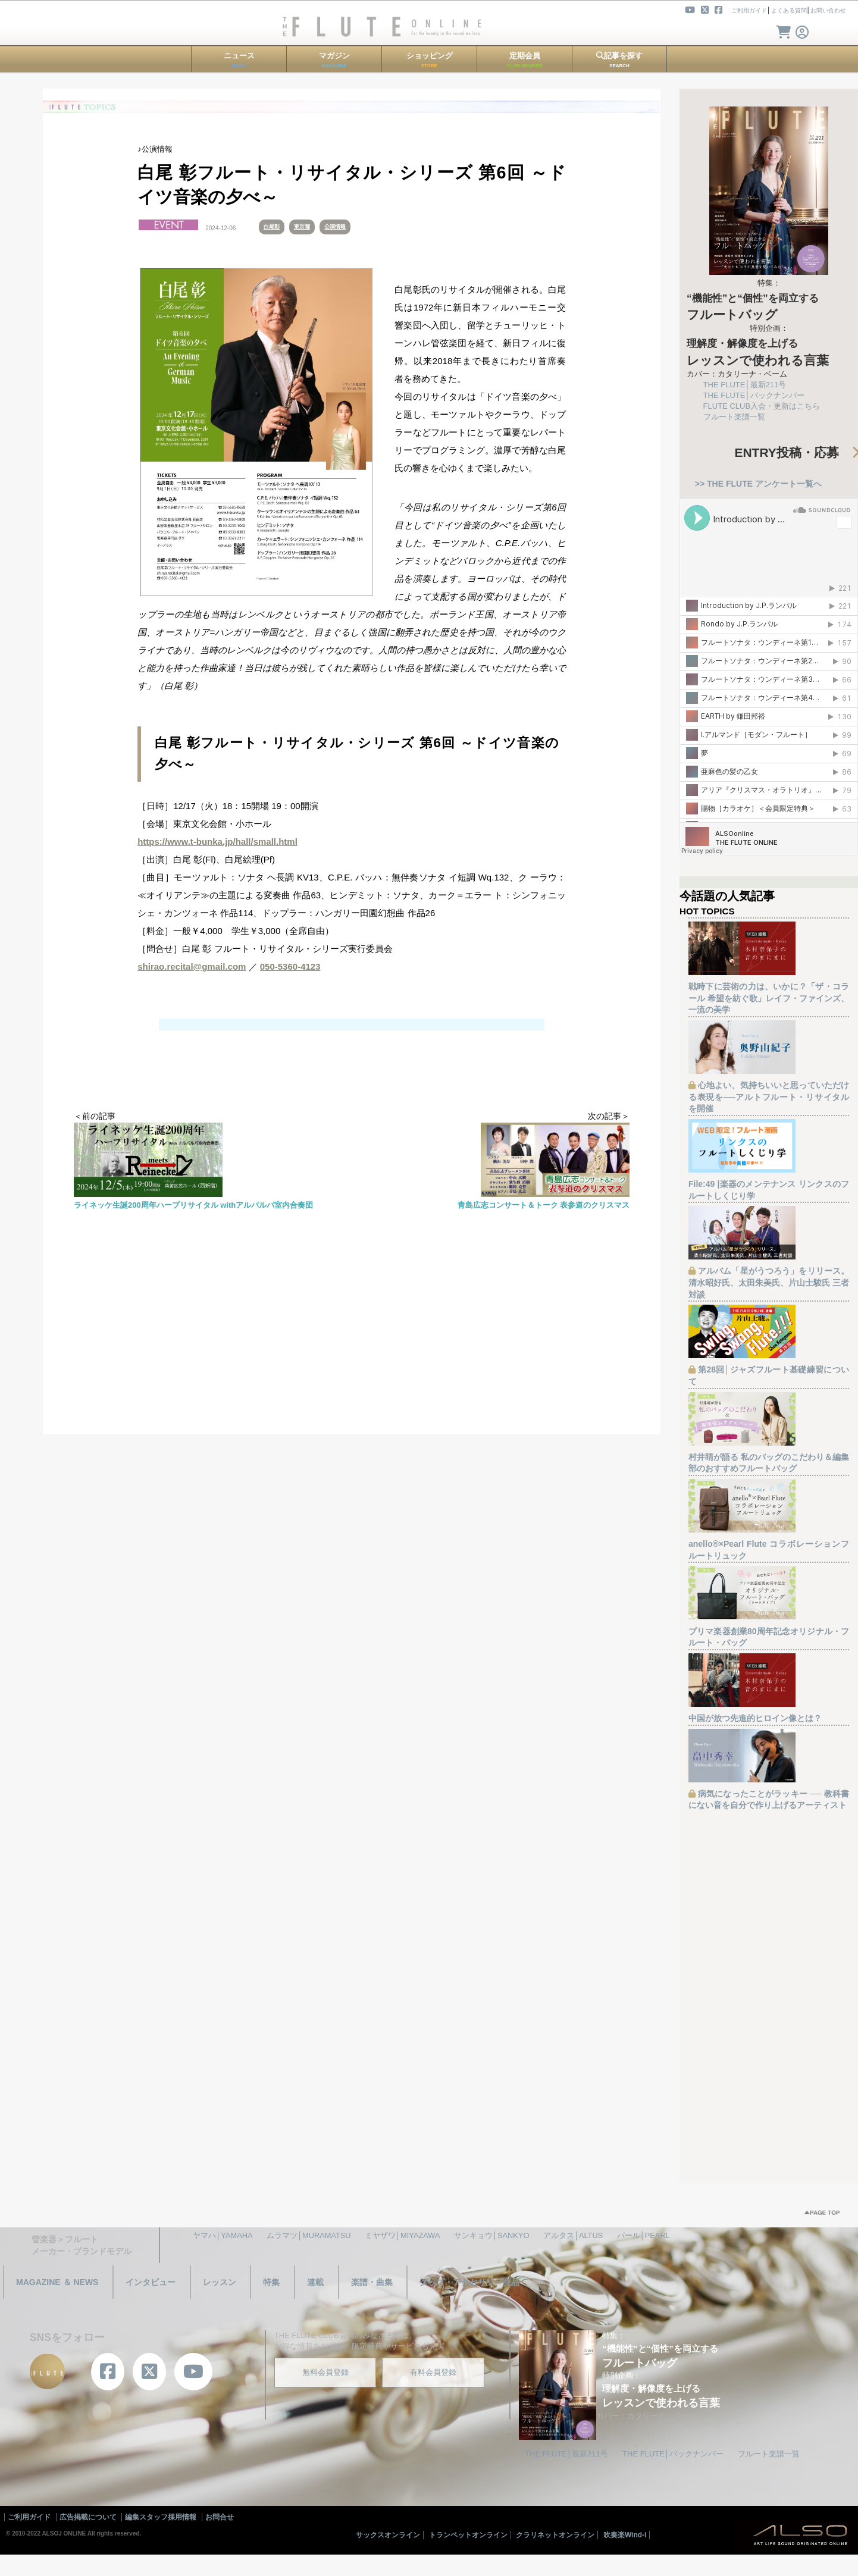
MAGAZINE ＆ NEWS (57, 2282)
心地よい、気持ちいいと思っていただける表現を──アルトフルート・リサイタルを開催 (768, 1096)
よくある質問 (789, 10)
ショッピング (429, 59)
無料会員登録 (325, 2372)
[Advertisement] (351, 1351)
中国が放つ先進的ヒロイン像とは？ (755, 1718)
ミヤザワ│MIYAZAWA (402, 2235)
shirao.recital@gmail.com (191, 966)
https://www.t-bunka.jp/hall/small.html (217, 841)
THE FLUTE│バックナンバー (753, 395)
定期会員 (525, 59)
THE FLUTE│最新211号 (745, 384)
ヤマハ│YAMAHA (222, 2235)
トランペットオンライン (468, 2535)
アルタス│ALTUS (573, 2235)
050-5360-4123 (290, 966)
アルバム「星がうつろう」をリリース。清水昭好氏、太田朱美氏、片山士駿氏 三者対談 (768, 1282)
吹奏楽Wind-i (625, 2535)
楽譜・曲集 (372, 2282)
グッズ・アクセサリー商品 (469, 2282)
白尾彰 (272, 227)
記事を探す (619, 59)
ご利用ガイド (749, 10)
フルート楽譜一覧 (734, 416)
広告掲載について (88, 2517)
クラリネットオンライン (555, 2535)
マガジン (334, 59)
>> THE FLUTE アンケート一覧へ (758, 483)
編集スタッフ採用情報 (160, 2517)
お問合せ (219, 2517)
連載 (315, 2282)
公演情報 (335, 227)
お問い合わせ (828, 10)
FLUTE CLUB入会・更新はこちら (761, 406)
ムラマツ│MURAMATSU (309, 2235)
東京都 (302, 227)
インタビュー (151, 2282)
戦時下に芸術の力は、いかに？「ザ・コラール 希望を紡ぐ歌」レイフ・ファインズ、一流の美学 (768, 998)
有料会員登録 (433, 2372)
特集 (271, 2282)
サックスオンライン (388, 2535)
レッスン (219, 2282)
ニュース (239, 59)
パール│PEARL (643, 2235)
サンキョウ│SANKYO (491, 2235)
